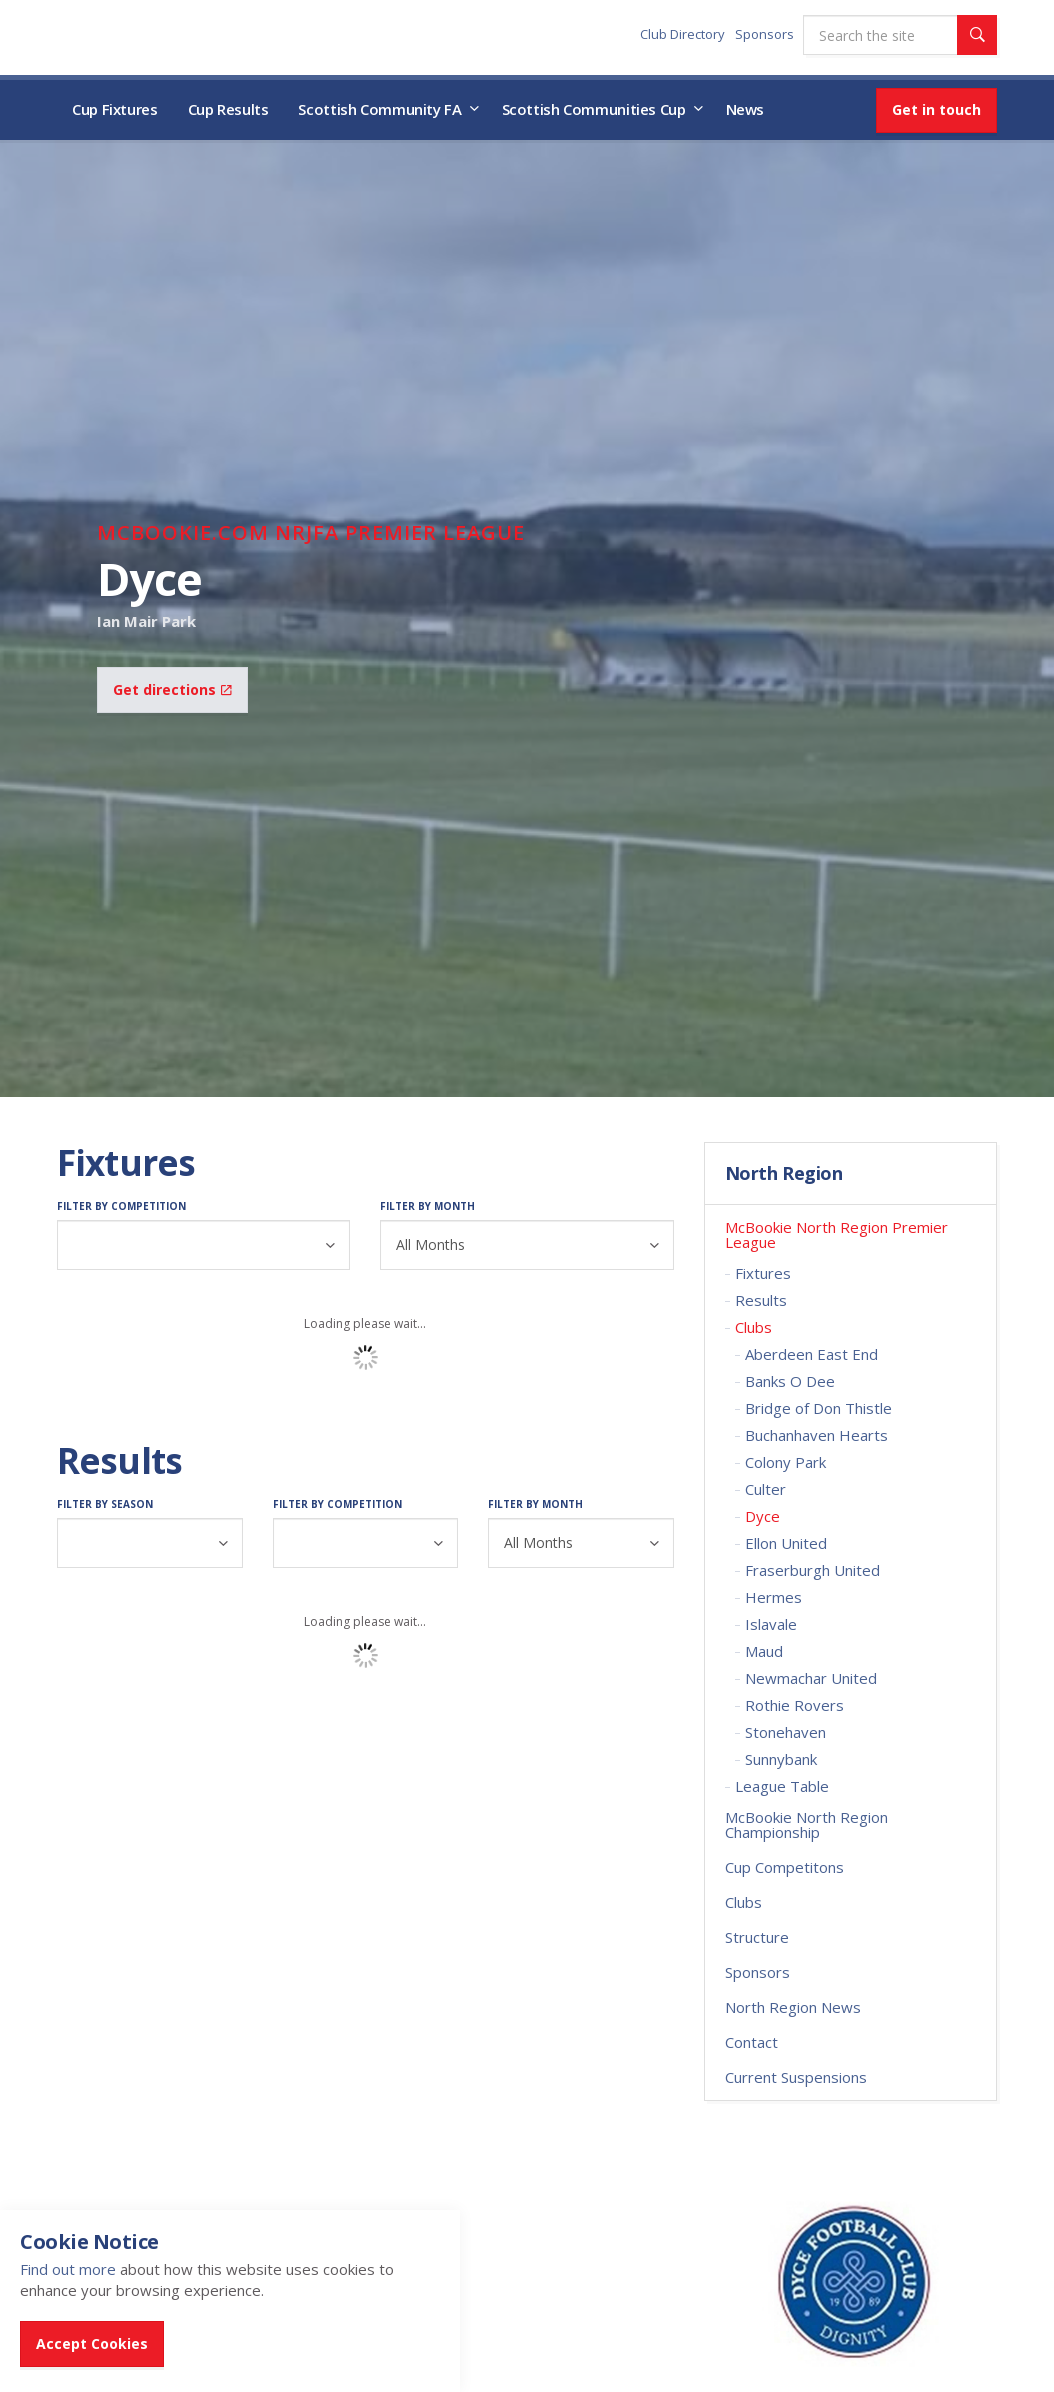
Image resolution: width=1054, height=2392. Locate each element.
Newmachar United (811, 1678)
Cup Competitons (784, 1867)
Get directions (172, 689)
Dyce (762, 1516)
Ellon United (786, 1543)
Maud (764, 1651)
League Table (782, 1786)
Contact (751, 2042)
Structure (757, 1937)
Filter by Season (105, 1504)
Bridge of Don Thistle (818, 1408)
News (745, 109)
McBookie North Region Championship (806, 1824)
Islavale (771, 1624)
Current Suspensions (796, 2077)
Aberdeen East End (811, 1354)
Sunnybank (781, 1759)
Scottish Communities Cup (594, 109)
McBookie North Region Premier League (836, 1234)
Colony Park (785, 1462)
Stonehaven (785, 1732)
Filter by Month (427, 1206)
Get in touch (936, 109)
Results (761, 1300)
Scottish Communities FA (181, 36)
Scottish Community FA (379, 109)
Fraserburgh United (812, 1570)
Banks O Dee (790, 1381)
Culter (765, 1489)
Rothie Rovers (794, 1705)
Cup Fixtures (115, 109)
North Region (784, 1174)
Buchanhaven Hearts (816, 1435)
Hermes (773, 1597)
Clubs (753, 1327)
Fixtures (763, 1273)
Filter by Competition (121, 1206)
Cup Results (228, 109)
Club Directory (682, 34)
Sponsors (764, 34)
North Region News (793, 2007)
